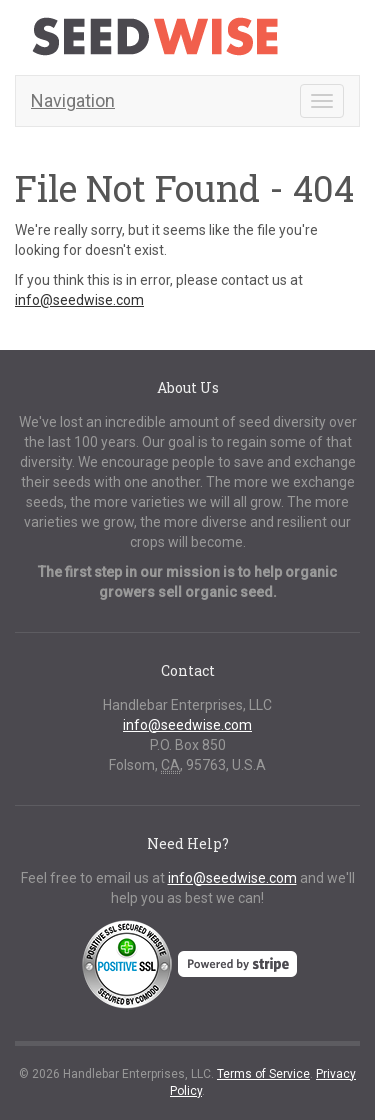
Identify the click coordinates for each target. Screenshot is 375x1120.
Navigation (73, 100)
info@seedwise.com (79, 300)
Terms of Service (263, 1074)
